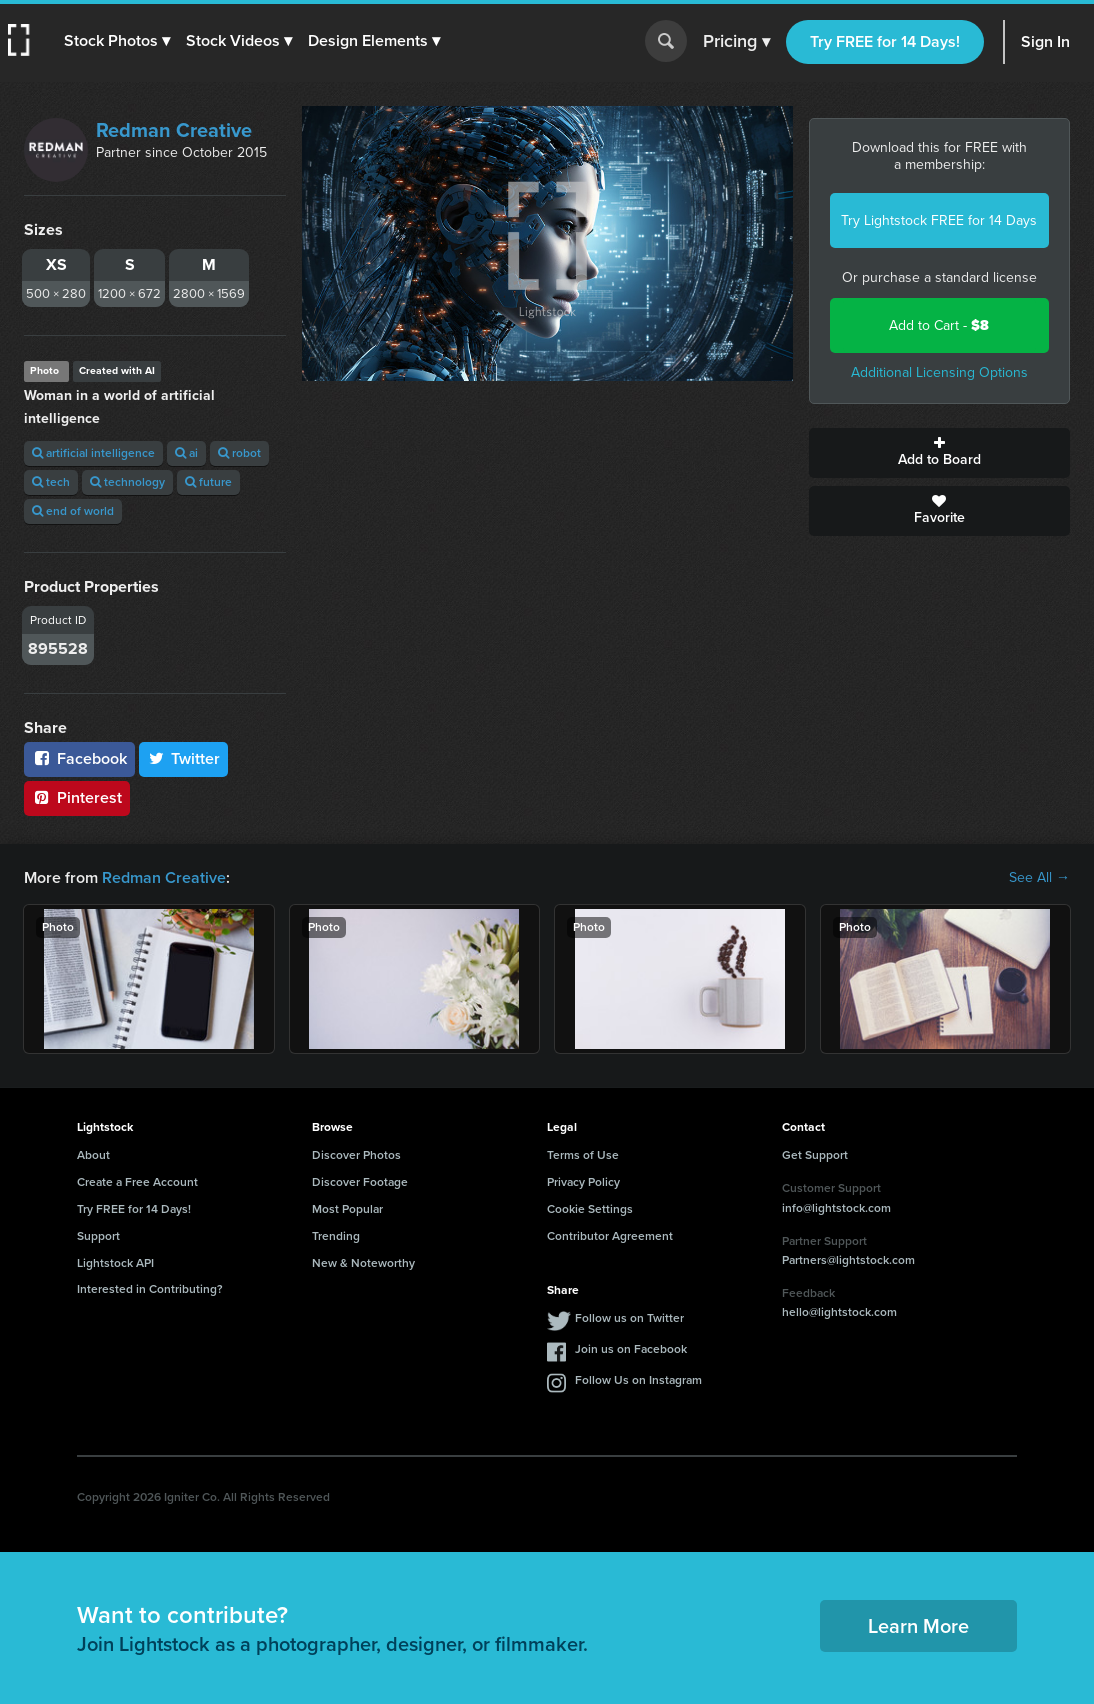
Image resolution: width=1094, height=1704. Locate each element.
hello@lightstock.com (839, 1312)
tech (51, 482)
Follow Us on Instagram (638, 1380)
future (208, 482)
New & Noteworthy (363, 1263)
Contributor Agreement (610, 1236)
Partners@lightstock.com (848, 1260)
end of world (73, 511)
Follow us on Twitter (629, 1318)
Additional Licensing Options (939, 372)
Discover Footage (360, 1182)
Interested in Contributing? (150, 1289)
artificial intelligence (93, 453)
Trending (336, 1236)
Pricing (736, 42)
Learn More (918, 1626)
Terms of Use (583, 1155)
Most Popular (347, 1209)
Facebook (79, 758)
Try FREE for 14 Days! (885, 41)
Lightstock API (115, 1263)
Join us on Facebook (631, 1349)
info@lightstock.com (836, 1208)
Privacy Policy (583, 1182)
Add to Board (940, 453)
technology (127, 482)
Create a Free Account (137, 1182)
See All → (1039, 878)
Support (98, 1236)
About (93, 1155)
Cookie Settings (590, 1209)
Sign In (1045, 41)
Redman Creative (174, 130)
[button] (117, 41)
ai (186, 453)
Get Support (815, 1155)
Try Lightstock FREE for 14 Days (939, 220)
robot (239, 453)
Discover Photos (356, 1155)
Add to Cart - (939, 325)
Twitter (184, 758)
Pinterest (77, 797)
